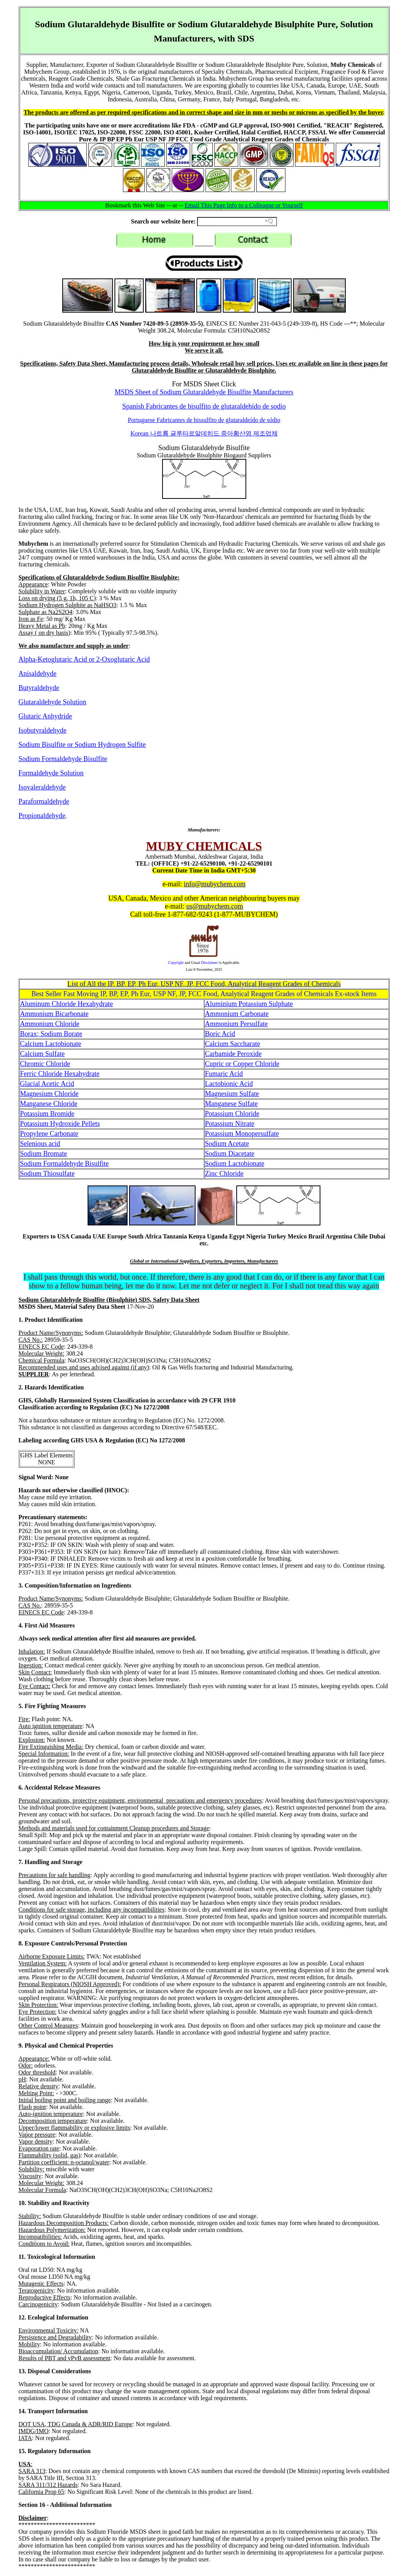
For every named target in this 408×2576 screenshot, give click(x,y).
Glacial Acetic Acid (47, 1084)
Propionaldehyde (41, 815)
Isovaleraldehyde (42, 787)
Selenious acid (40, 1143)
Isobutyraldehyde (42, 730)
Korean (203, 433)
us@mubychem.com (214, 906)
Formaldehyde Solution (51, 773)
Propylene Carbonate (49, 1133)
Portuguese (204, 420)
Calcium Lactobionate (50, 1044)
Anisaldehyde (37, 673)
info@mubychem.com (214, 884)
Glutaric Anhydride (45, 716)
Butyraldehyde (38, 688)
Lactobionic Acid (229, 1084)
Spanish (203, 406)
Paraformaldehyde (43, 801)
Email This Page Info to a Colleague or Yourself (244, 205)
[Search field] (237, 221)
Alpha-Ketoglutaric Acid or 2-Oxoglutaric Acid (84, 659)
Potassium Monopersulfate (242, 1133)
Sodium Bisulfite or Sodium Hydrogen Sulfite (82, 744)
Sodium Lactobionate (234, 1163)
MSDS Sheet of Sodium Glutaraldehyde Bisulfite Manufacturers (204, 392)
